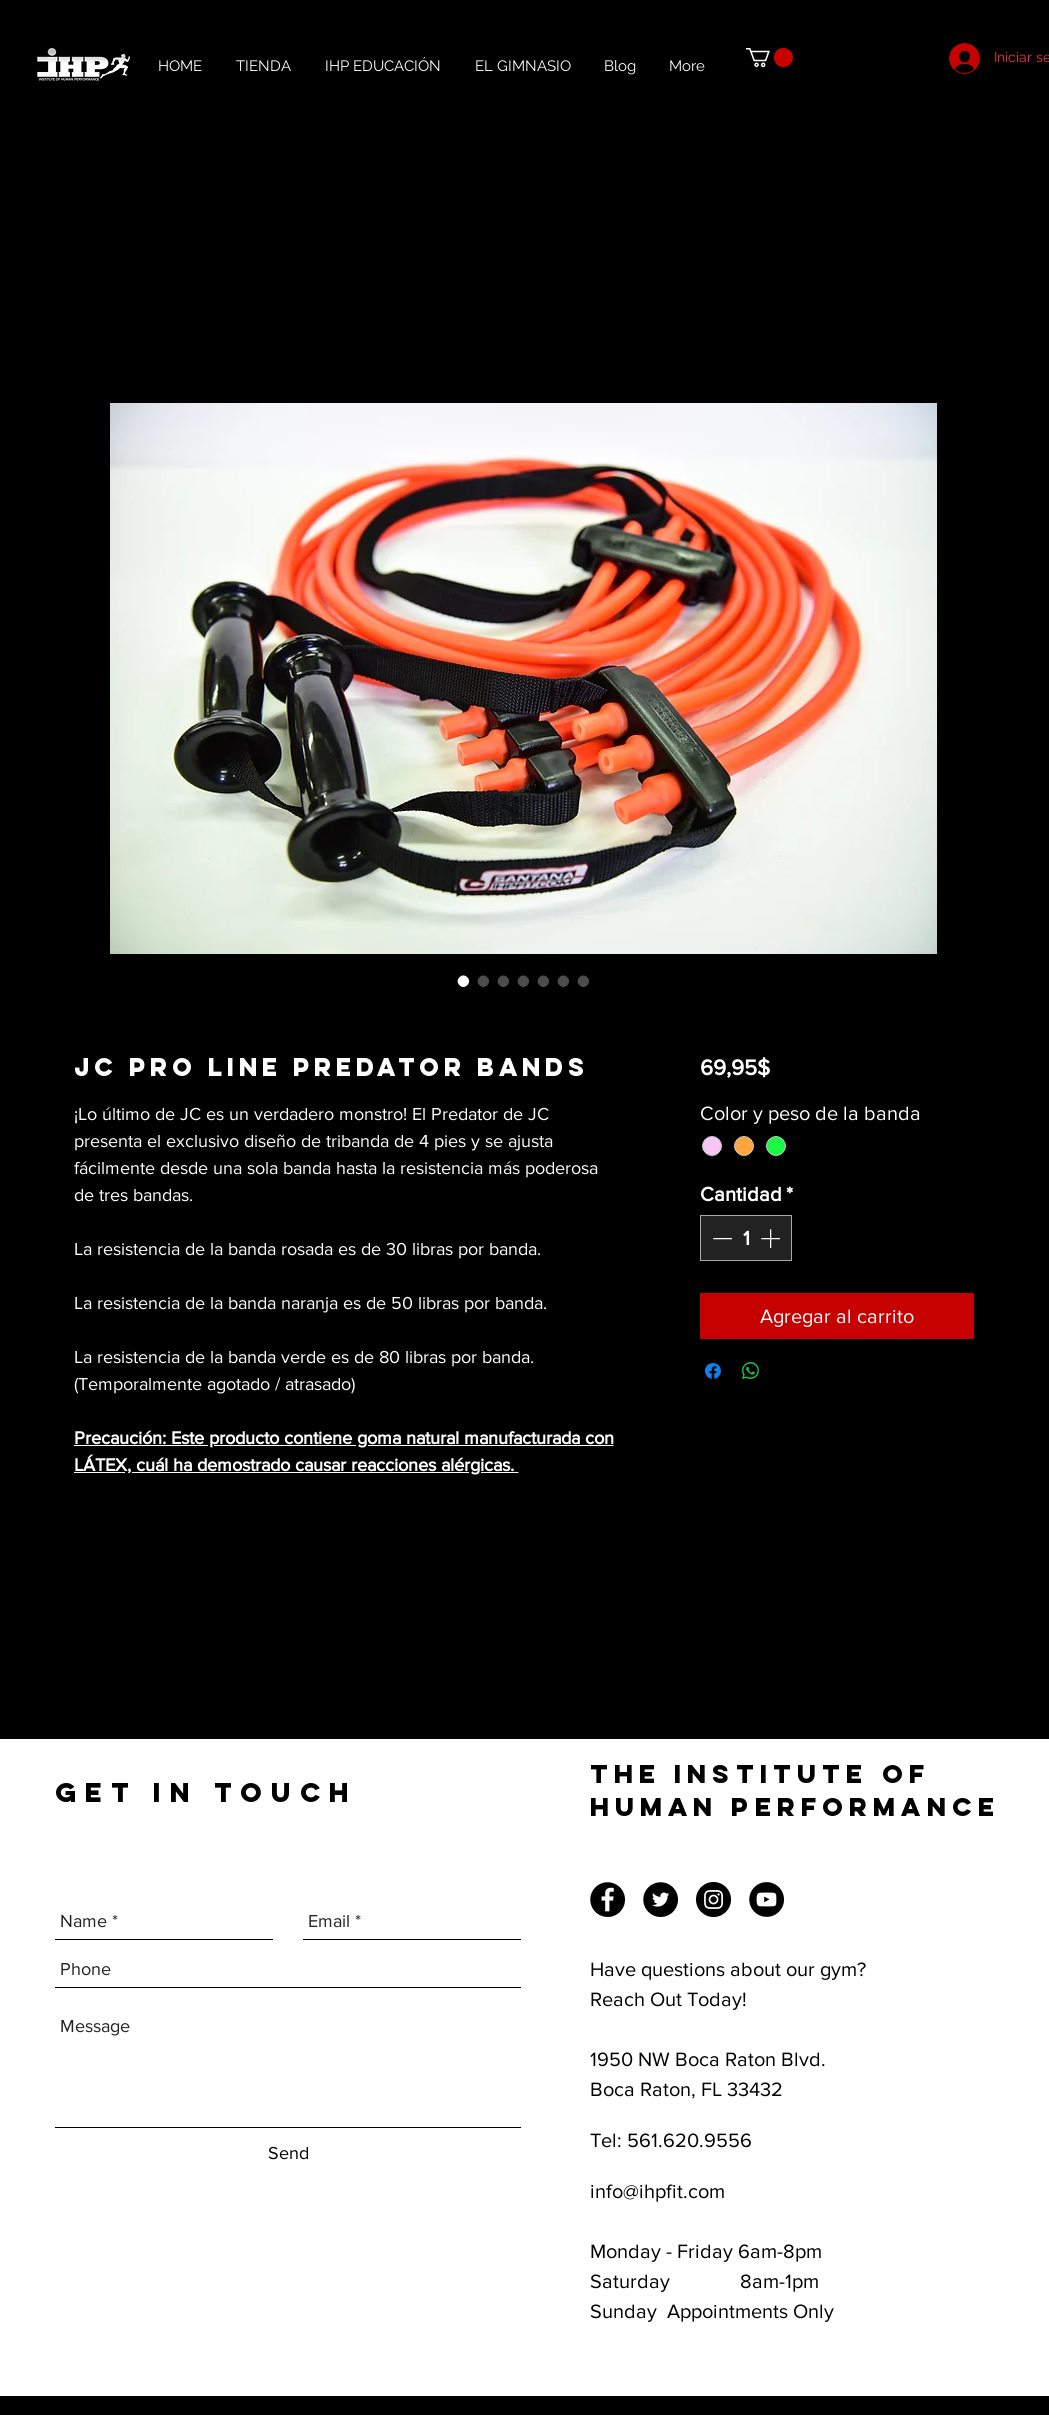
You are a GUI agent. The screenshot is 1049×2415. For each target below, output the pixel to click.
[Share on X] (789, 1371)
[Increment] (772, 1238)
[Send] (288, 2153)
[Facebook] (607, 1899)
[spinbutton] (746, 1238)
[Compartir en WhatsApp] (751, 1371)
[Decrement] (720, 1238)
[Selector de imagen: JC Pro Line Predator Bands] (464, 981)
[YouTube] (766, 1899)
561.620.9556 (689, 2140)
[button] (769, 57)
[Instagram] (713, 1899)
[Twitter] (660, 1899)
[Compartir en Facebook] (713, 1371)
